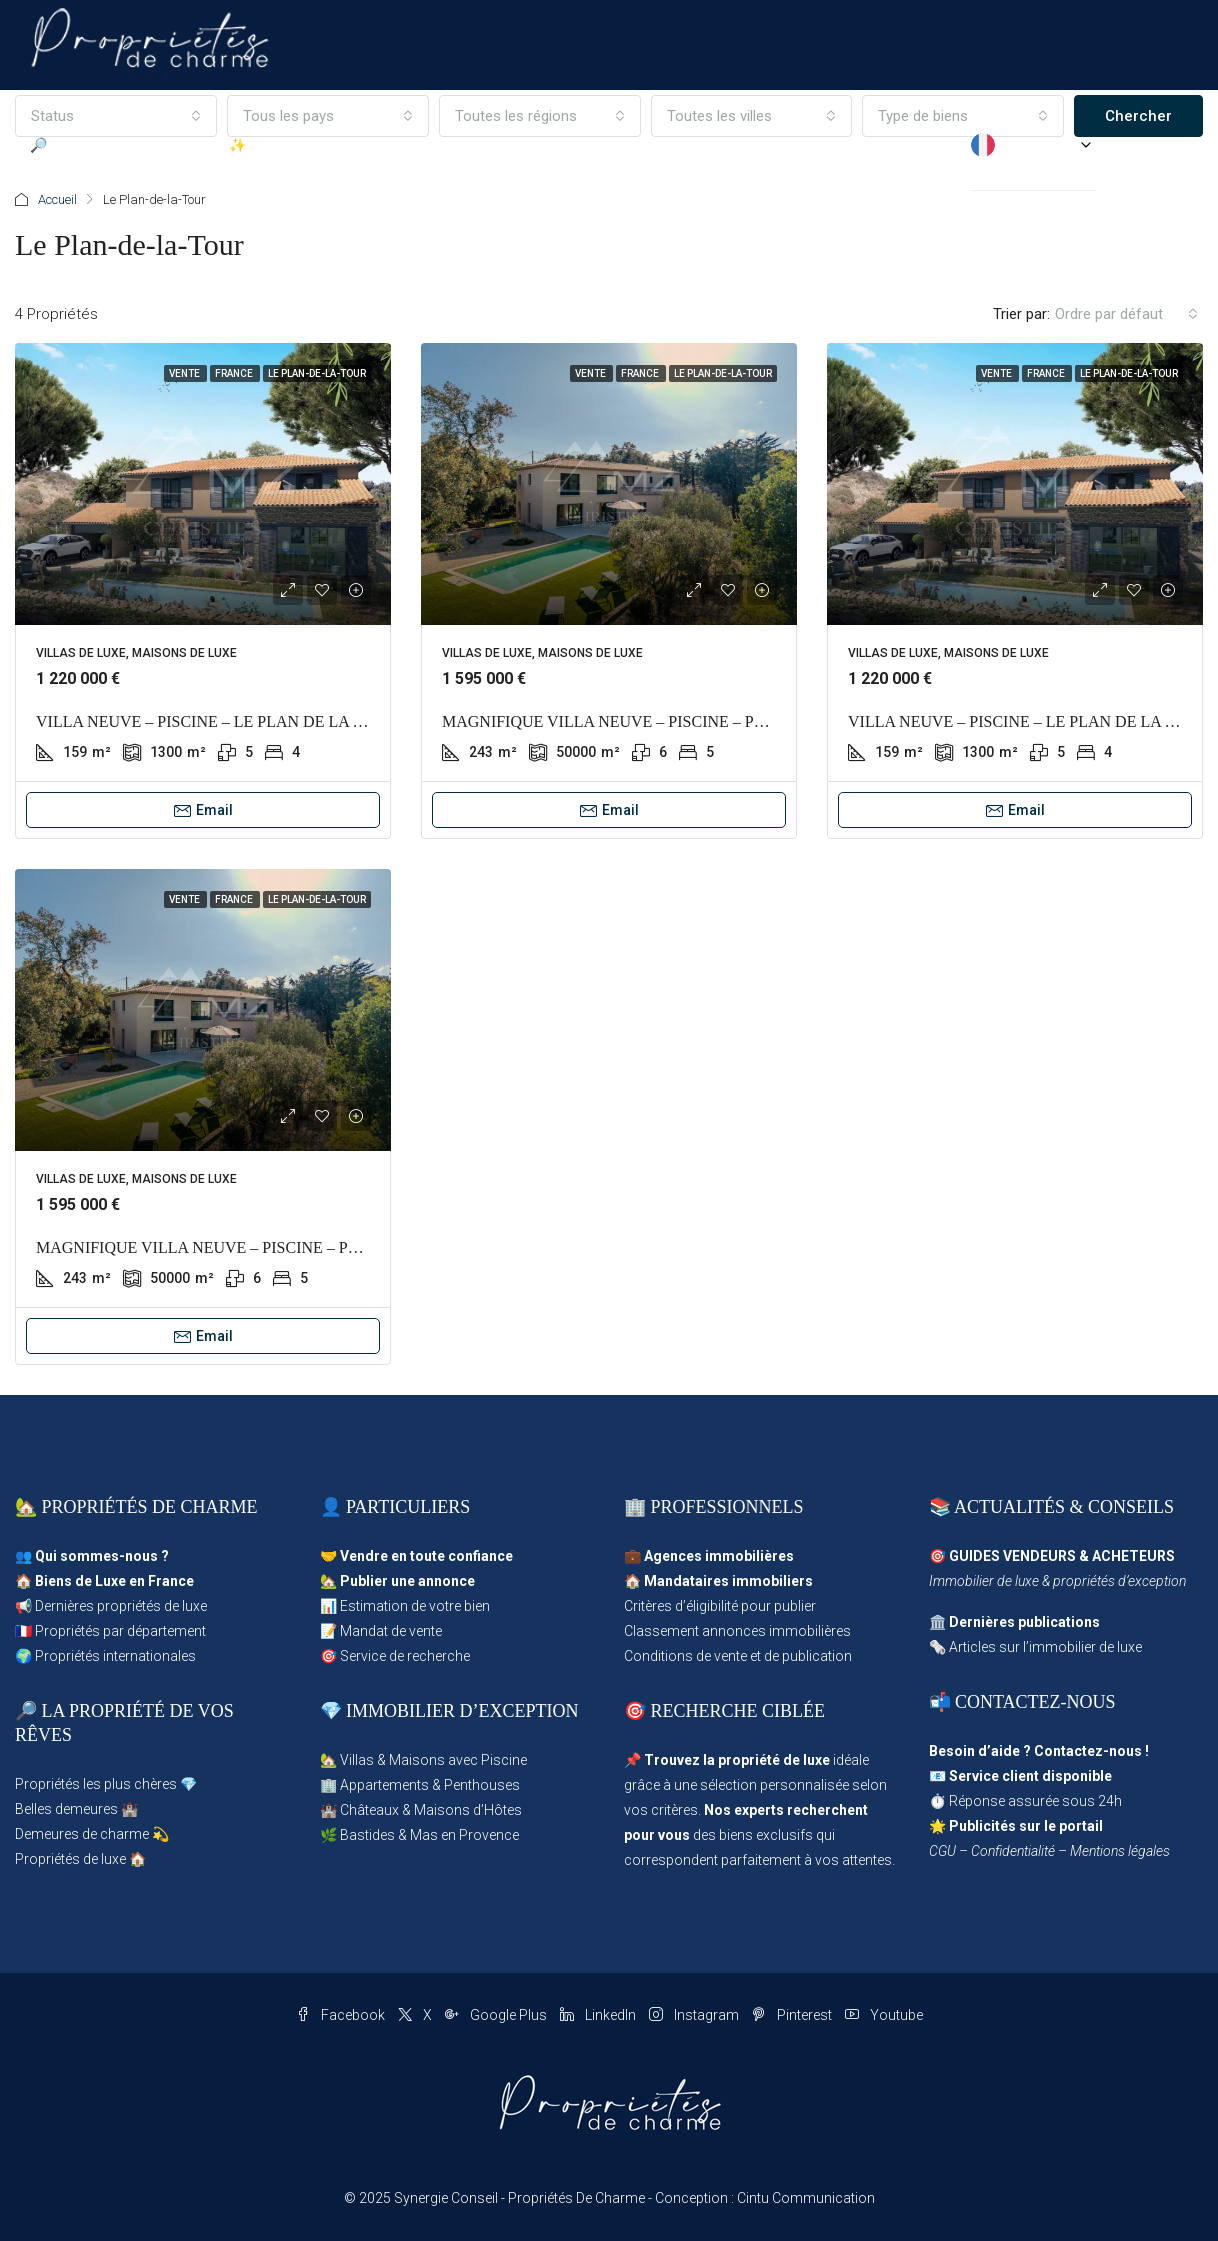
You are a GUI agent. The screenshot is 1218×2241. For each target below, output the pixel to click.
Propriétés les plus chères (96, 1784)
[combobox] (1126, 314)
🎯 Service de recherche (395, 1656)
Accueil (57, 199)
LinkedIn (599, 2015)
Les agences (618, 145)
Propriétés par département (120, 1631)
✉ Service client (907, 145)
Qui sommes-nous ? (102, 1556)
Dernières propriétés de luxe (121, 1606)
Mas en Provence (464, 1835)
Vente (185, 373)
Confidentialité (1013, 1851)
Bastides (367, 1835)
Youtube (884, 2015)
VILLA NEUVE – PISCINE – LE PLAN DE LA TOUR (216, 721)
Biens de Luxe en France (114, 1581)
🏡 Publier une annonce (397, 1581)
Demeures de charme (82, 1834)
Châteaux (369, 1810)
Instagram (695, 2015)
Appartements (384, 1785)
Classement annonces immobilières (737, 1631)
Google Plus (497, 2015)
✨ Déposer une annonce (308, 145)
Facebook (342, 2015)
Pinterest (793, 2015)
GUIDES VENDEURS (1012, 1556)
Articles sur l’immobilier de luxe (1045, 1647)
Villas (357, 1760)
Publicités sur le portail (1026, 1826)
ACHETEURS (1133, 1556)
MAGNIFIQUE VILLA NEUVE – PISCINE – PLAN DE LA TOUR (662, 721)
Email (203, 810)
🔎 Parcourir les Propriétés (114, 145)
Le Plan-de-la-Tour (317, 373)
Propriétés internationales (115, 1656)
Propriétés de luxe (70, 1859)
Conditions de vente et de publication (738, 1656)
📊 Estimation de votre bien (405, 1606)
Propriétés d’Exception (758, 145)
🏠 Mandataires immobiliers (718, 1581)
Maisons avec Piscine (458, 1760)
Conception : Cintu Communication (765, 2198)
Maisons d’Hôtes (468, 1810)
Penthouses (482, 1785)
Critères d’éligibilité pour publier (720, 1606)
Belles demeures (66, 1809)
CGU (942, 1851)
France (235, 373)
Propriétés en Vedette (483, 145)
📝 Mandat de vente (381, 1631)
